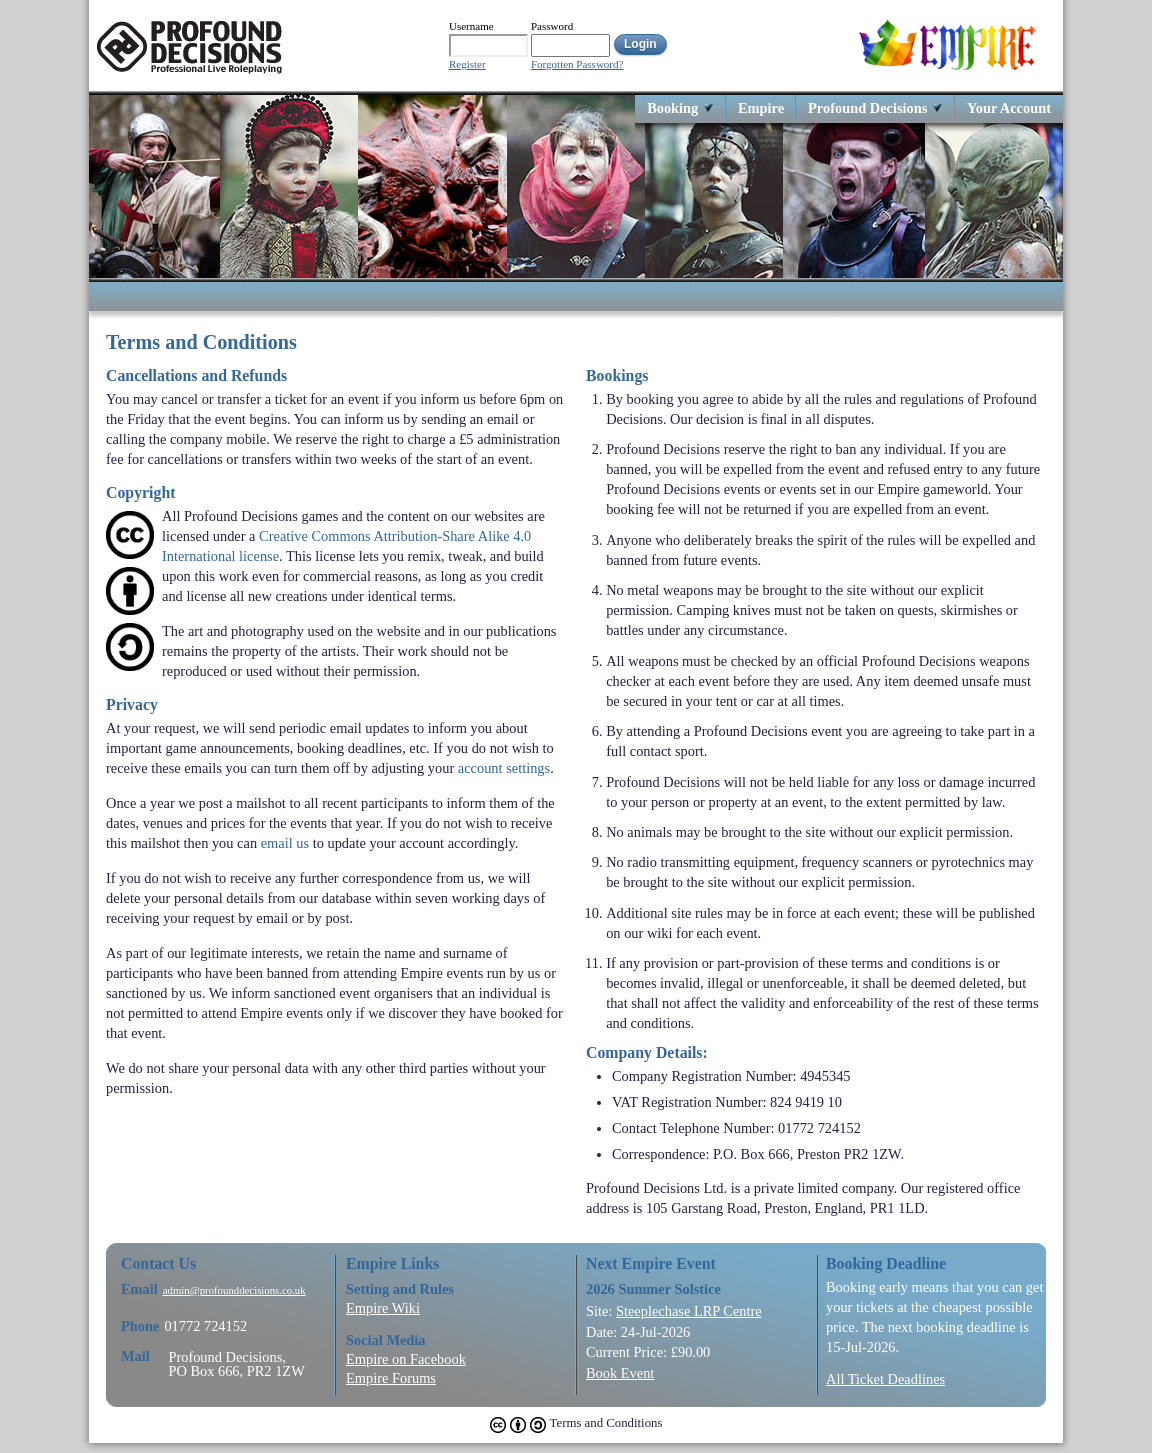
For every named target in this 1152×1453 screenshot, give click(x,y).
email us (285, 843)
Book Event (620, 1373)
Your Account (1009, 107)
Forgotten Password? (577, 64)
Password (552, 26)
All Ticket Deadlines (885, 1379)
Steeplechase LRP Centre (689, 1311)
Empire (761, 107)
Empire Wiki (383, 1308)
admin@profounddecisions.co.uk (234, 1290)
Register (467, 64)
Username (471, 26)
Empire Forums (391, 1378)
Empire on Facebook (406, 1359)
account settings (504, 768)
